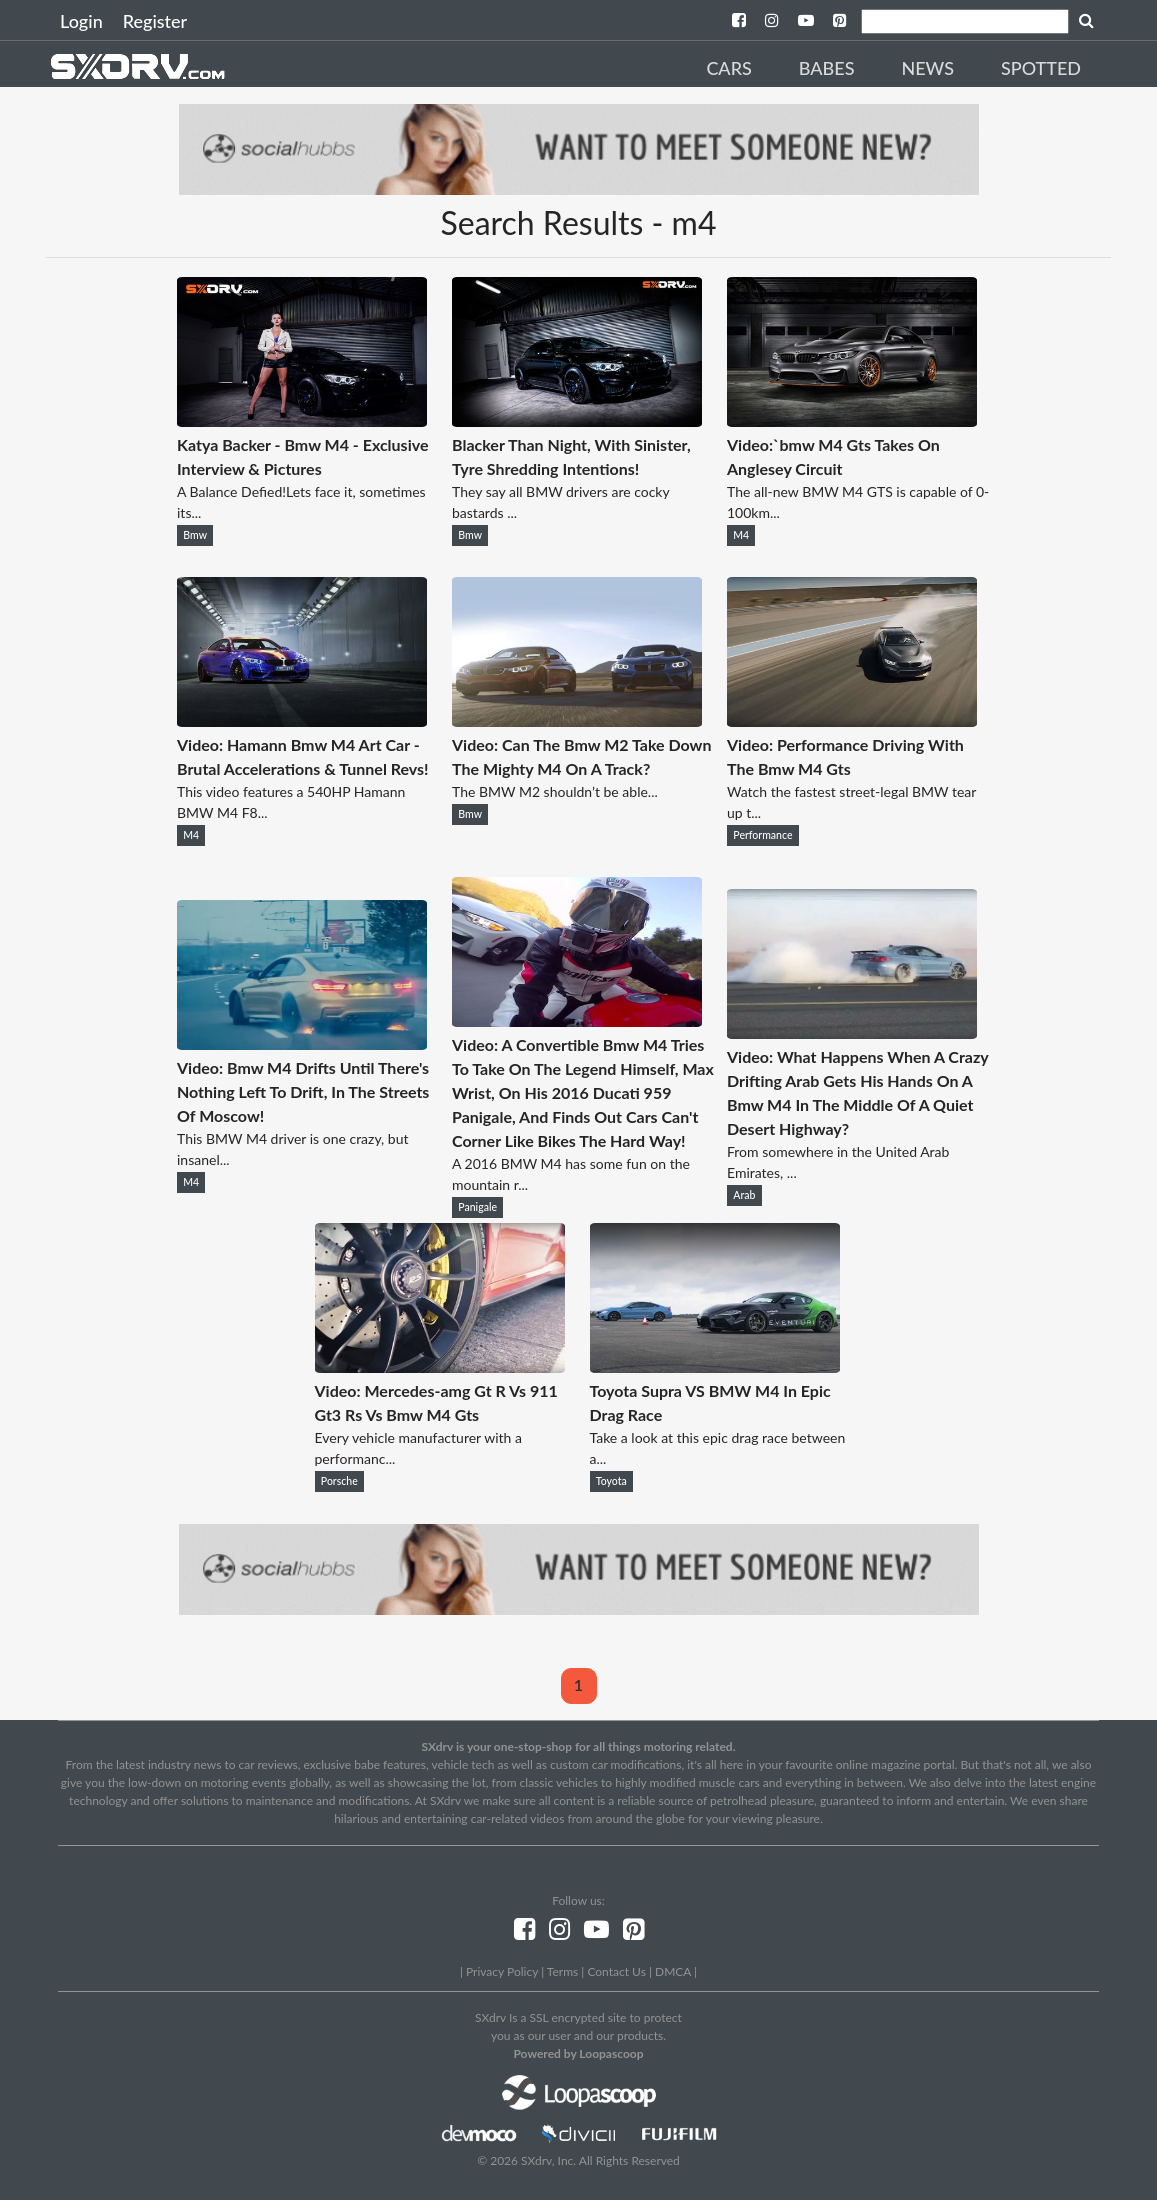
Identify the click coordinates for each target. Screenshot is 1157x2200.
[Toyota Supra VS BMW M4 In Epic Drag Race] (715, 1366)
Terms (562, 1971)
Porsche (339, 1481)
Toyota (611, 1481)
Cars (728, 68)
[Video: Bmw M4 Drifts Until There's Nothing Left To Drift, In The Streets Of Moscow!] (302, 1043)
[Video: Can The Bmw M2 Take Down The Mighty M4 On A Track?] (577, 720)
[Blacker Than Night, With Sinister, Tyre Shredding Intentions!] (577, 420)
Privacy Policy (502, 1971)
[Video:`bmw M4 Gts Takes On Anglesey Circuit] (852, 420)
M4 (741, 535)
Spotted (1041, 68)
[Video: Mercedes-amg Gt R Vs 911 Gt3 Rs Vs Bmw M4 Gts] (440, 1366)
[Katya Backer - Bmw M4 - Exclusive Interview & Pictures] (302, 420)
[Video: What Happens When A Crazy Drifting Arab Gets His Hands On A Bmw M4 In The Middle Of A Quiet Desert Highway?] (852, 1032)
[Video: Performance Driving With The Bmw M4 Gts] (852, 720)
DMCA (673, 1971)
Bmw (195, 535)
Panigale (477, 1207)
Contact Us (616, 1971)
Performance (762, 835)
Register (155, 21)
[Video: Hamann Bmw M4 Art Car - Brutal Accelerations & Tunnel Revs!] (302, 720)
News (927, 68)
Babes (827, 68)
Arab (744, 1195)
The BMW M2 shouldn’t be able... (555, 791)
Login (81, 21)
